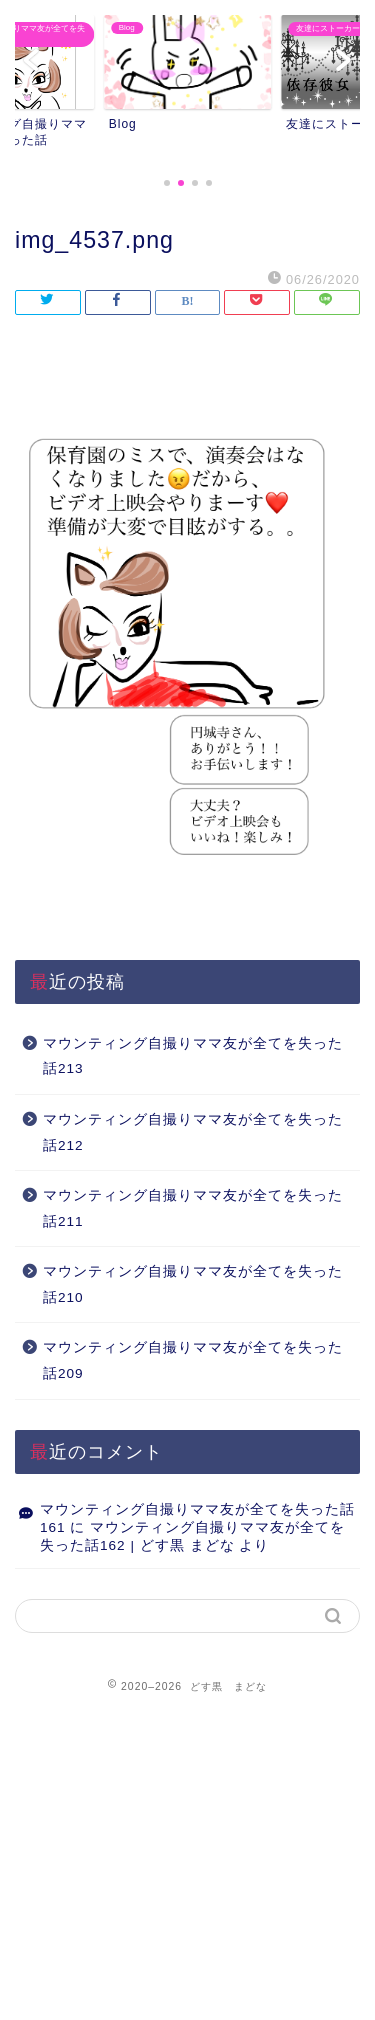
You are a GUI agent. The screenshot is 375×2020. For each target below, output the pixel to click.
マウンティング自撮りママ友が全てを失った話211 (193, 1208)
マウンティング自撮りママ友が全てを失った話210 (193, 1284)
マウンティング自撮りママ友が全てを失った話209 (193, 1360)
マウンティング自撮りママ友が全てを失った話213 (193, 1056)
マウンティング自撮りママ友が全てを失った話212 (193, 1132)
